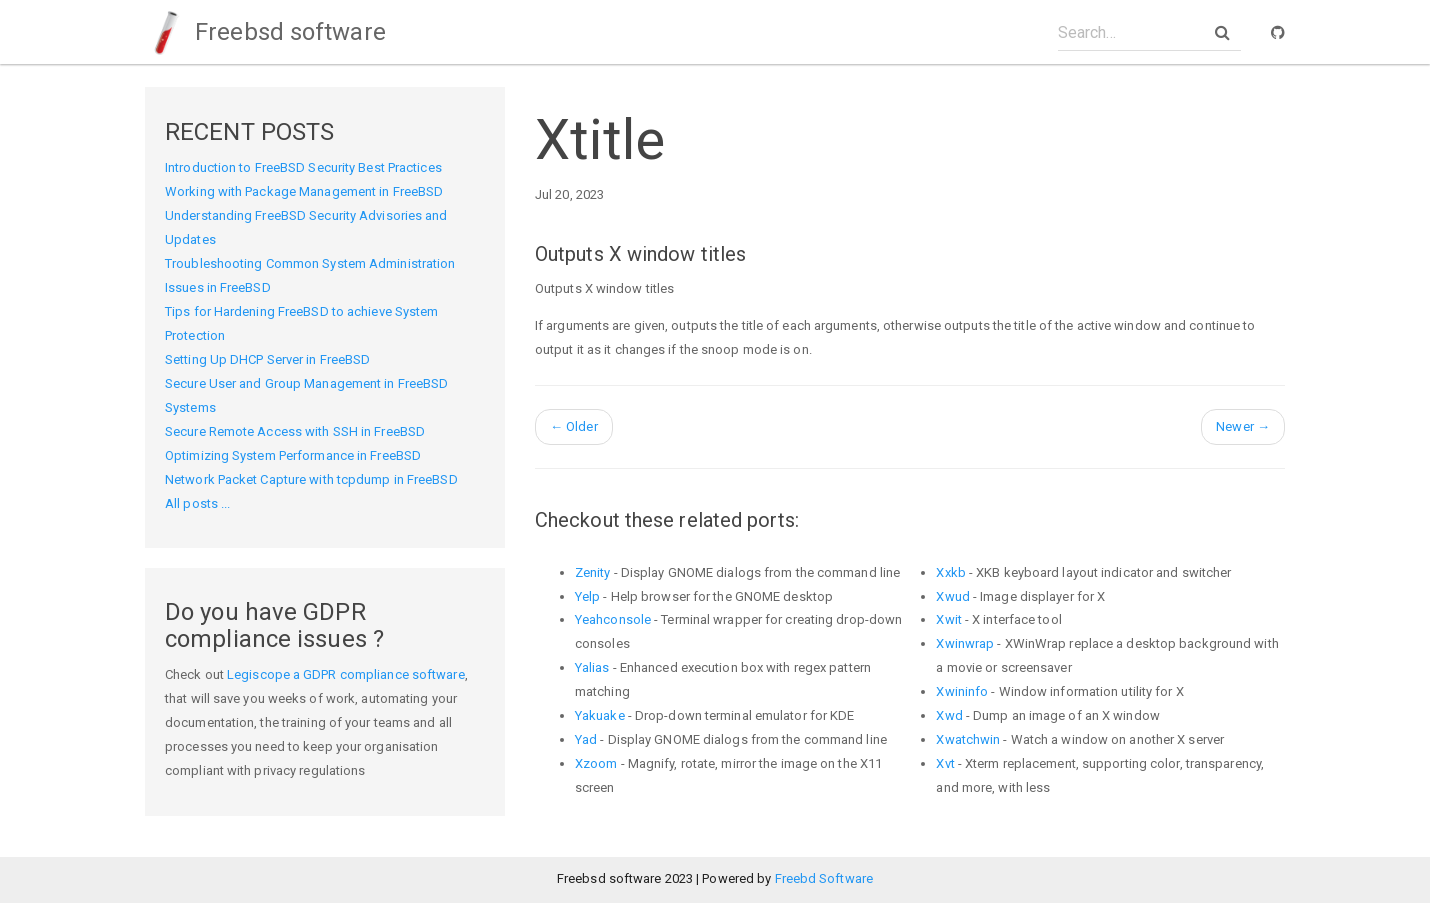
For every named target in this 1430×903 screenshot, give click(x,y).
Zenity (593, 572)
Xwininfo (962, 691)
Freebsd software (265, 32)
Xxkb (950, 572)
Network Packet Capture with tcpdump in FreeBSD (311, 479)
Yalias (592, 667)
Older (574, 426)
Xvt (945, 763)
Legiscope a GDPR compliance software (346, 674)
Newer (1243, 426)
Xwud (952, 596)
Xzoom (596, 763)
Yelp (587, 596)
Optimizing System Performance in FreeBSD (293, 455)
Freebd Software (824, 878)
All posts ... (197, 503)
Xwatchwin (968, 739)
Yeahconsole (613, 619)
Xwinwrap (965, 643)
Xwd (949, 715)
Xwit (948, 619)
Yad (586, 739)
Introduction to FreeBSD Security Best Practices (303, 167)
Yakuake (600, 715)
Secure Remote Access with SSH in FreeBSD (295, 431)
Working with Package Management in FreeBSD (304, 191)
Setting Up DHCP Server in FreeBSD (267, 359)
